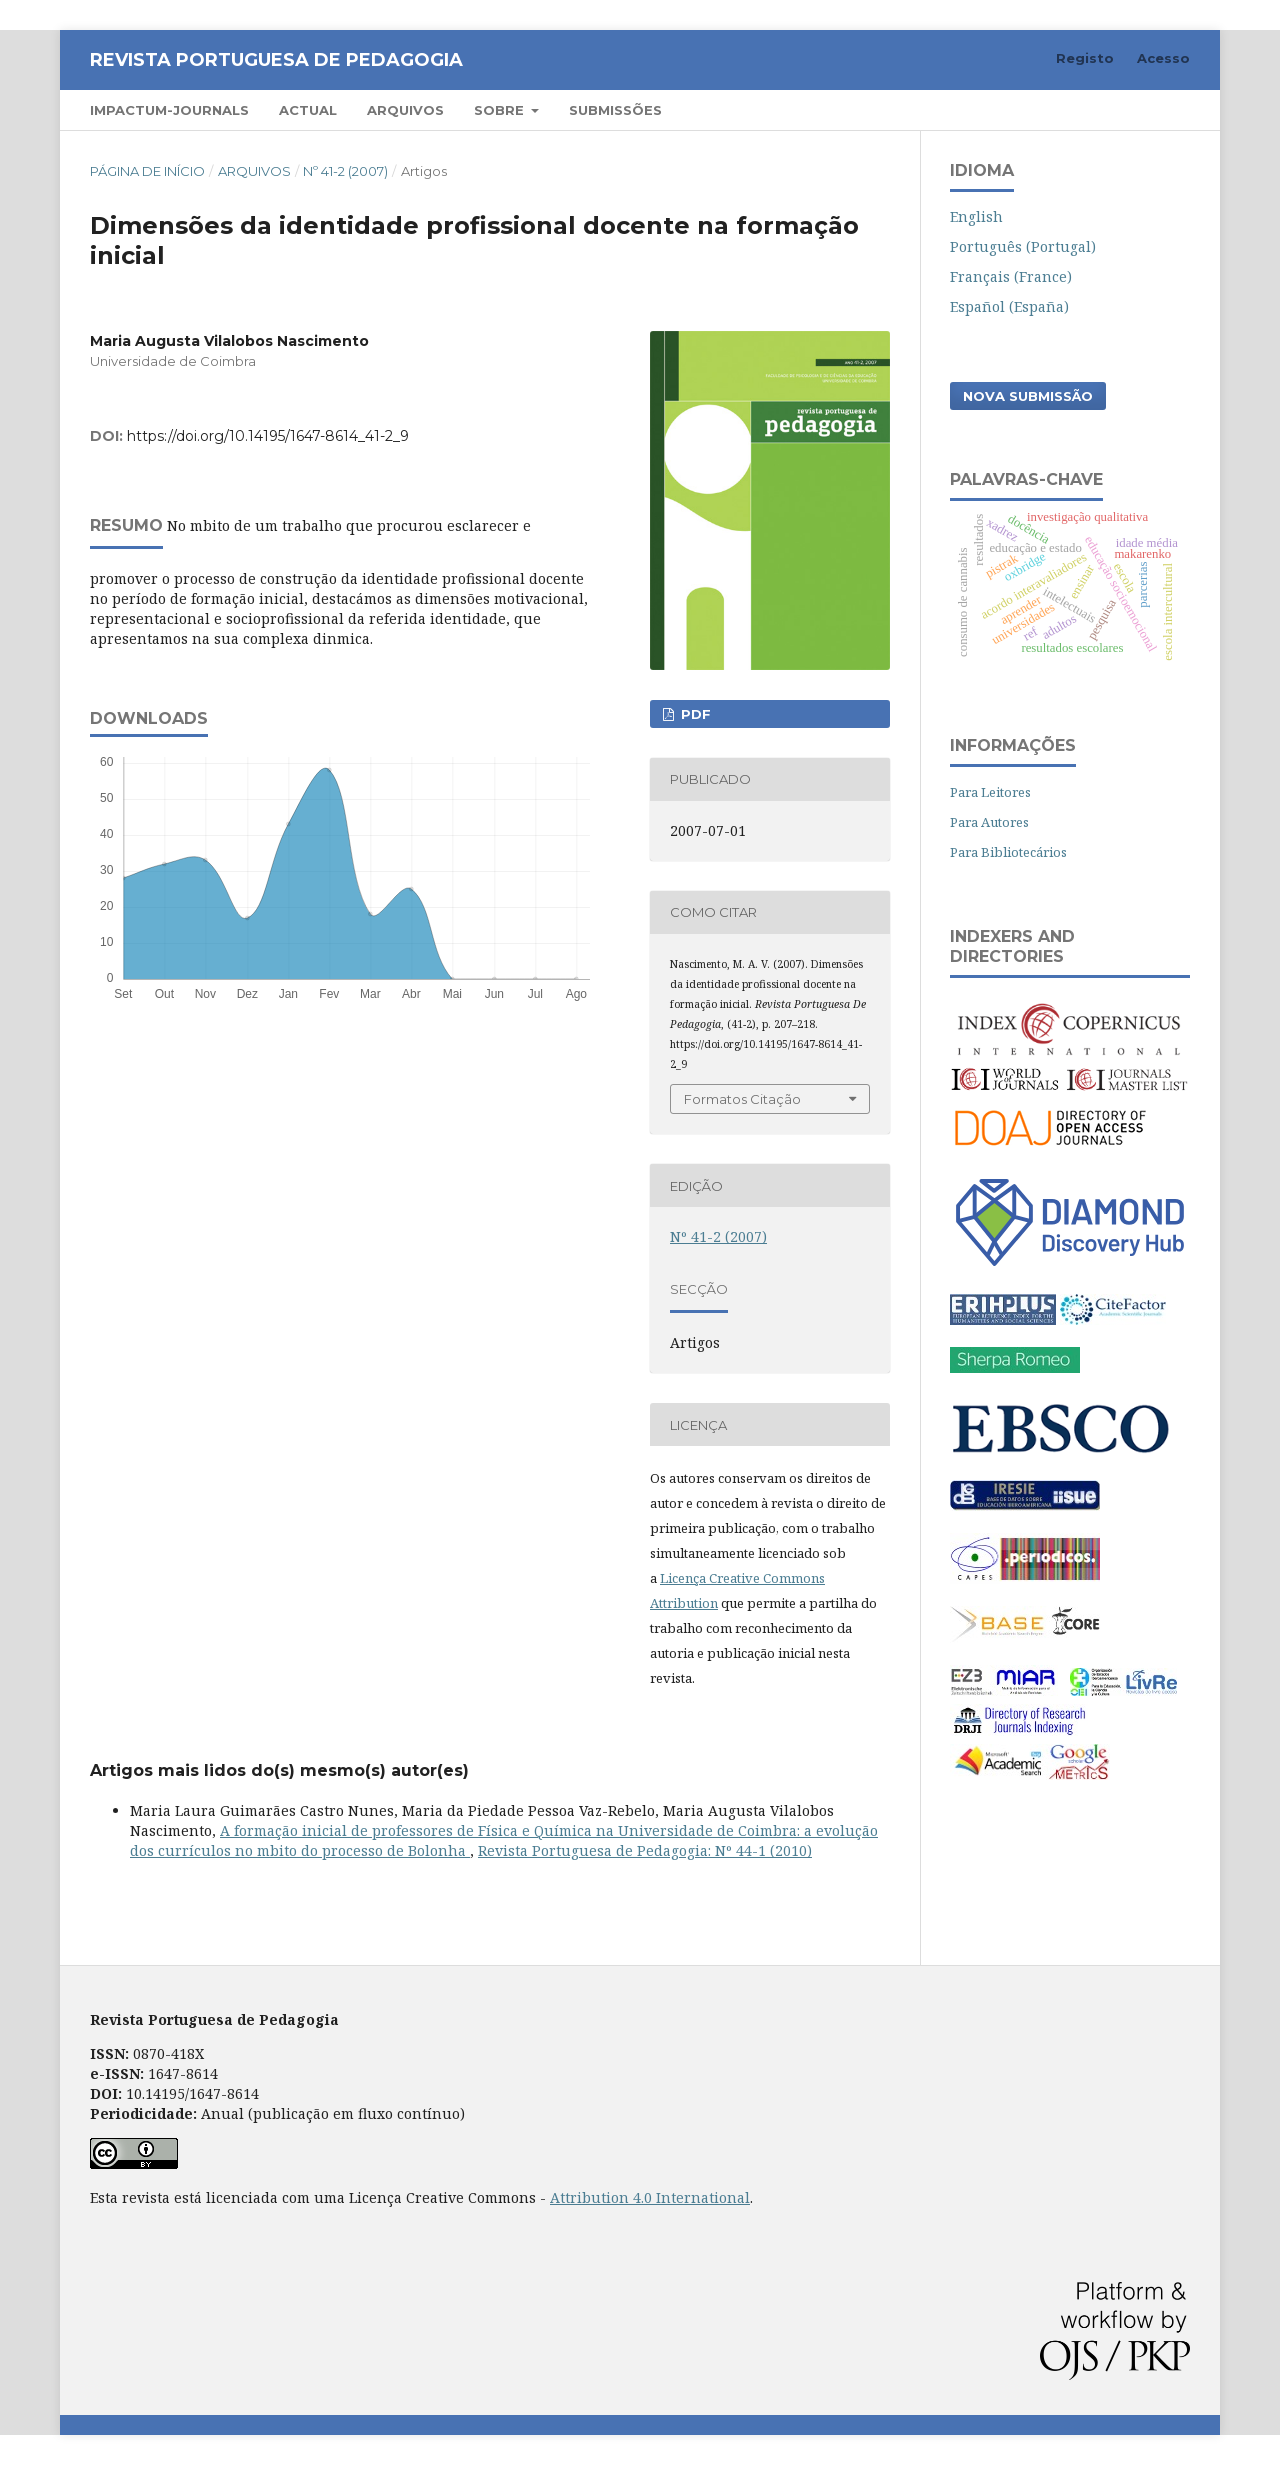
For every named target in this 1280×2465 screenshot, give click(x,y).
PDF (694, 714)
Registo (1085, 58)
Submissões (615, 110)
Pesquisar (1132, 109)
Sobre (501, 110)
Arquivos (405, 110)
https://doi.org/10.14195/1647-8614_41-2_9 (268, 436)
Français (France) (1011, 276)
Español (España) (1009, 306)
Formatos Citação (742, 1099)
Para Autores (989, 822)
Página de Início (147, 171)
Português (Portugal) (1023, 246)
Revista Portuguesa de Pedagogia (276, 60)
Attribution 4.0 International (650, 2197)
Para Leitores (990, 792)
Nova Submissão (1028, 396)
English (976, 216)
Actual (308, 110)
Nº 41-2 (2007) (345, 171)
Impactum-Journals (169, 110)
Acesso (1163, 58)
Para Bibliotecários (1008, 852)
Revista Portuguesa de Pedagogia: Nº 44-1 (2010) (645, 1850)
